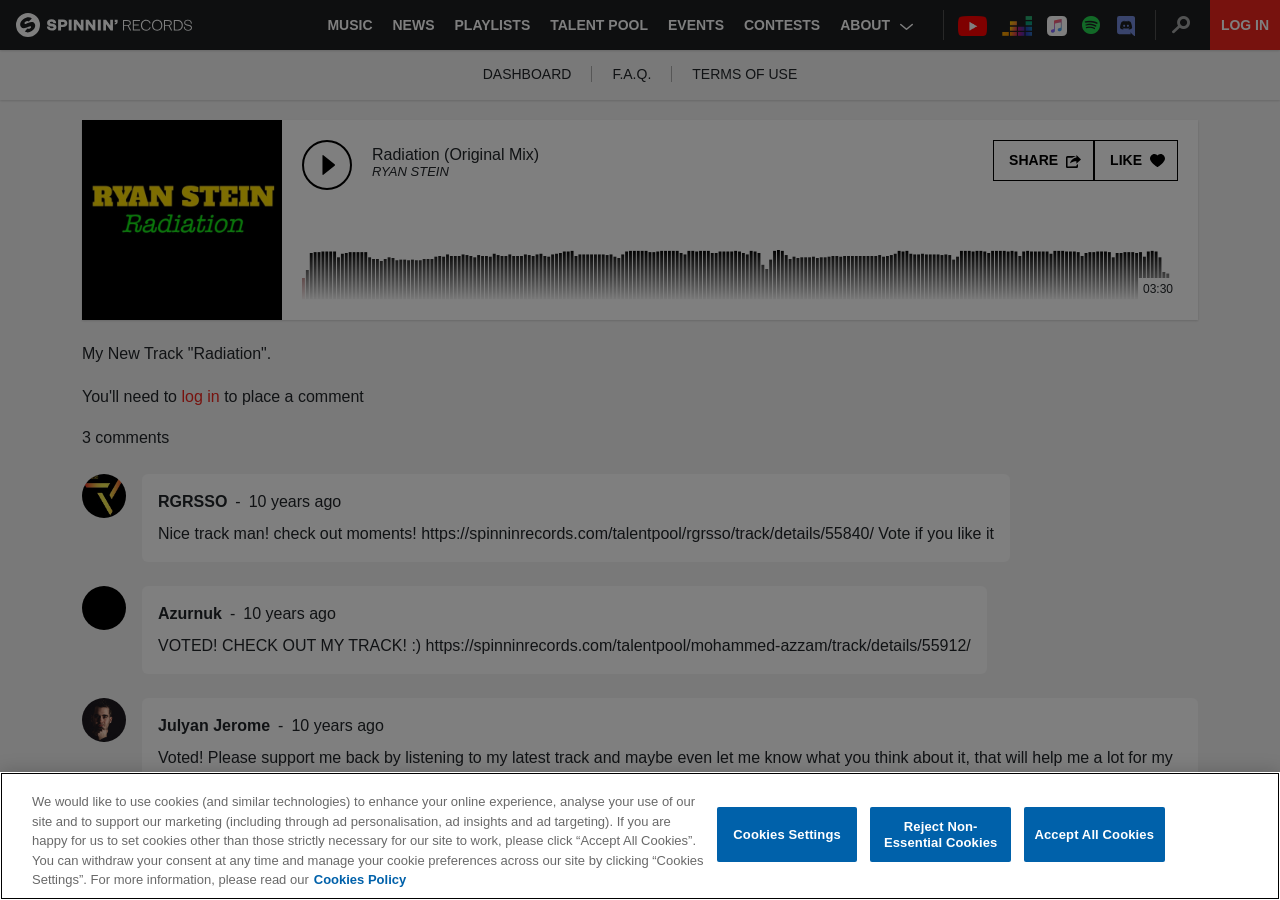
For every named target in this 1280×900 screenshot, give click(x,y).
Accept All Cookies (1094, 835)
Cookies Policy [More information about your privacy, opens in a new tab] (360, 880)
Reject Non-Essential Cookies (940, 835)
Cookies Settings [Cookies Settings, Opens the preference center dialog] (787, 835)
